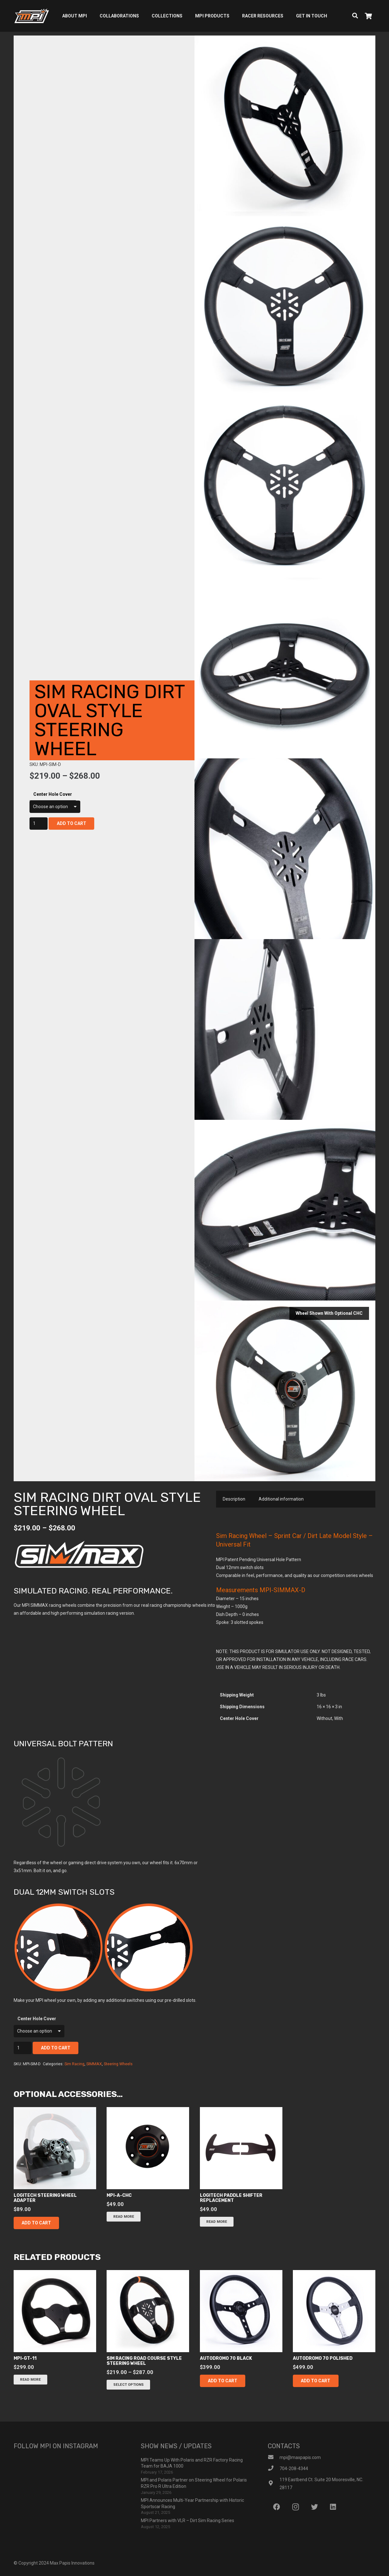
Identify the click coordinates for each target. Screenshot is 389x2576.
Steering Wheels (118, 2063)
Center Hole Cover (52, 794)
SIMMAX (94, 2063)
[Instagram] (295, 2507)
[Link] (31, 16)
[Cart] (368, 16)
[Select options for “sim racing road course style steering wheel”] (128, 2385)
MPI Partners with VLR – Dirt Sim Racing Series (187, 2520)
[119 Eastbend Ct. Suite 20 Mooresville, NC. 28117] (274, 2484)
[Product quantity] (39, 823)
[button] (36, 2223)
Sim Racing (74, 2063)
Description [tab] (234, 1499)
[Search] (355, 16)
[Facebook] (276, 2507)
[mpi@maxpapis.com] (274, 2458)
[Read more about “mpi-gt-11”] (30, 2380)
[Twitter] (314, 2507)
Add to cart (71, 823)
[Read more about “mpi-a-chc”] (123, 2217)
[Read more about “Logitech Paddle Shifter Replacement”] (217, 2222)
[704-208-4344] (274, 2469)
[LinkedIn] (333, 2507)
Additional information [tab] (281, 1499)
